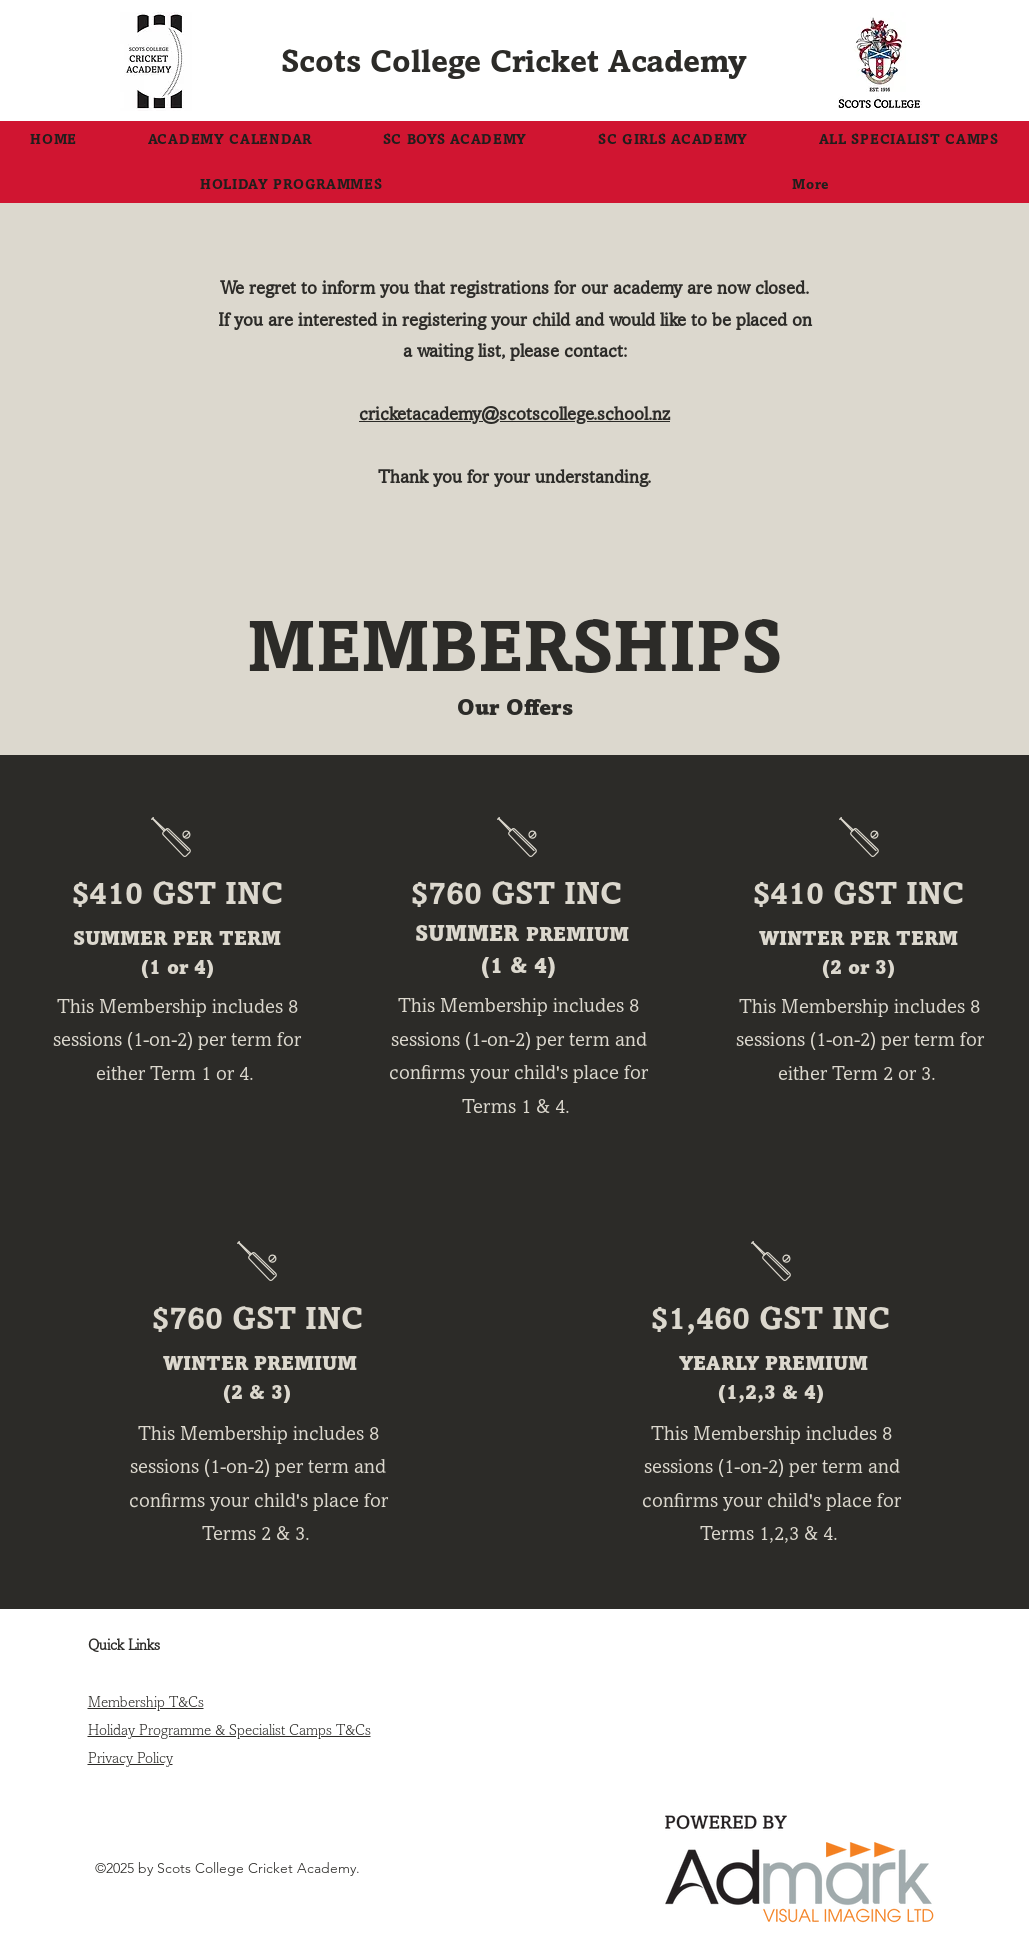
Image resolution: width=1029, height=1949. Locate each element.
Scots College (385, 61)
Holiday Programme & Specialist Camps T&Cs (229, 1730)
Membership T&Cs (146, 1702)
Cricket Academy (618, 61)
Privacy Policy (130, 1758)
